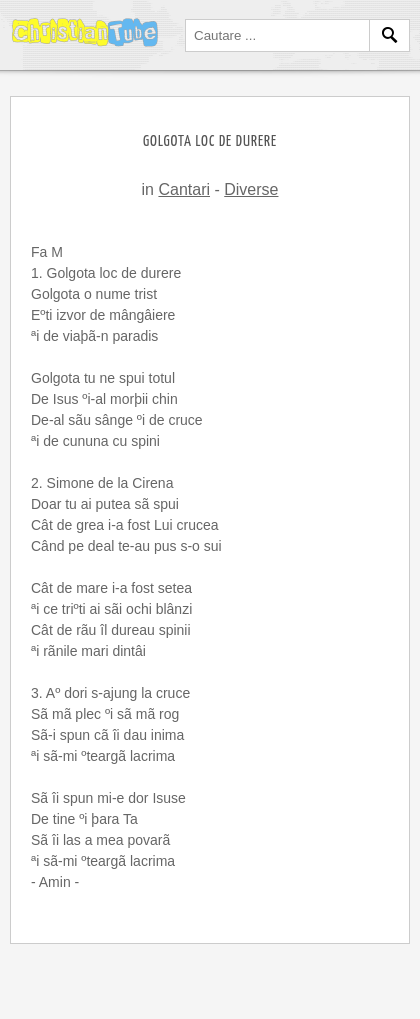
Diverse (251, 189)
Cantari (184, 189)
